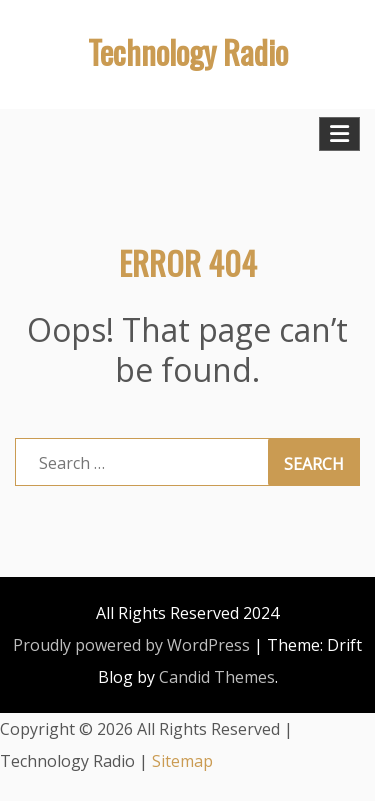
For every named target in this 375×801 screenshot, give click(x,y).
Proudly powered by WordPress (131, 645)
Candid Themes (217, 677)
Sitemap (182, 761)
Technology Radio (188, 51)
